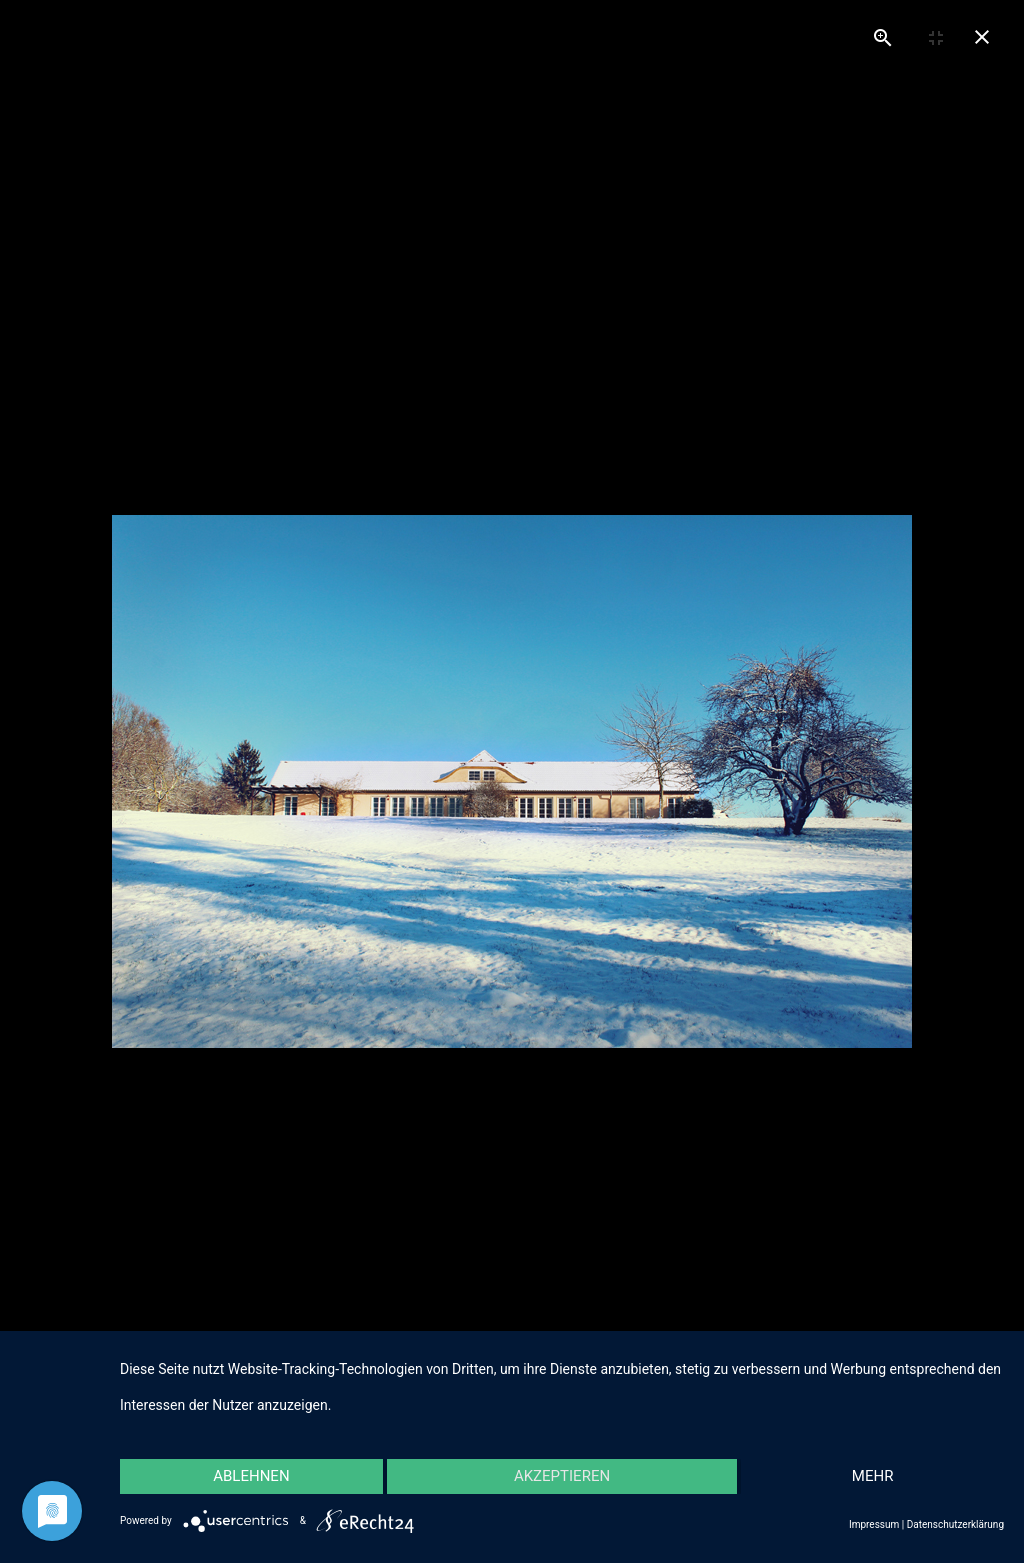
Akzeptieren (562, 1476)
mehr (873, 1476)
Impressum (874, 1524)
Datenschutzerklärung (955, 1524)
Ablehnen (251, 1476)
